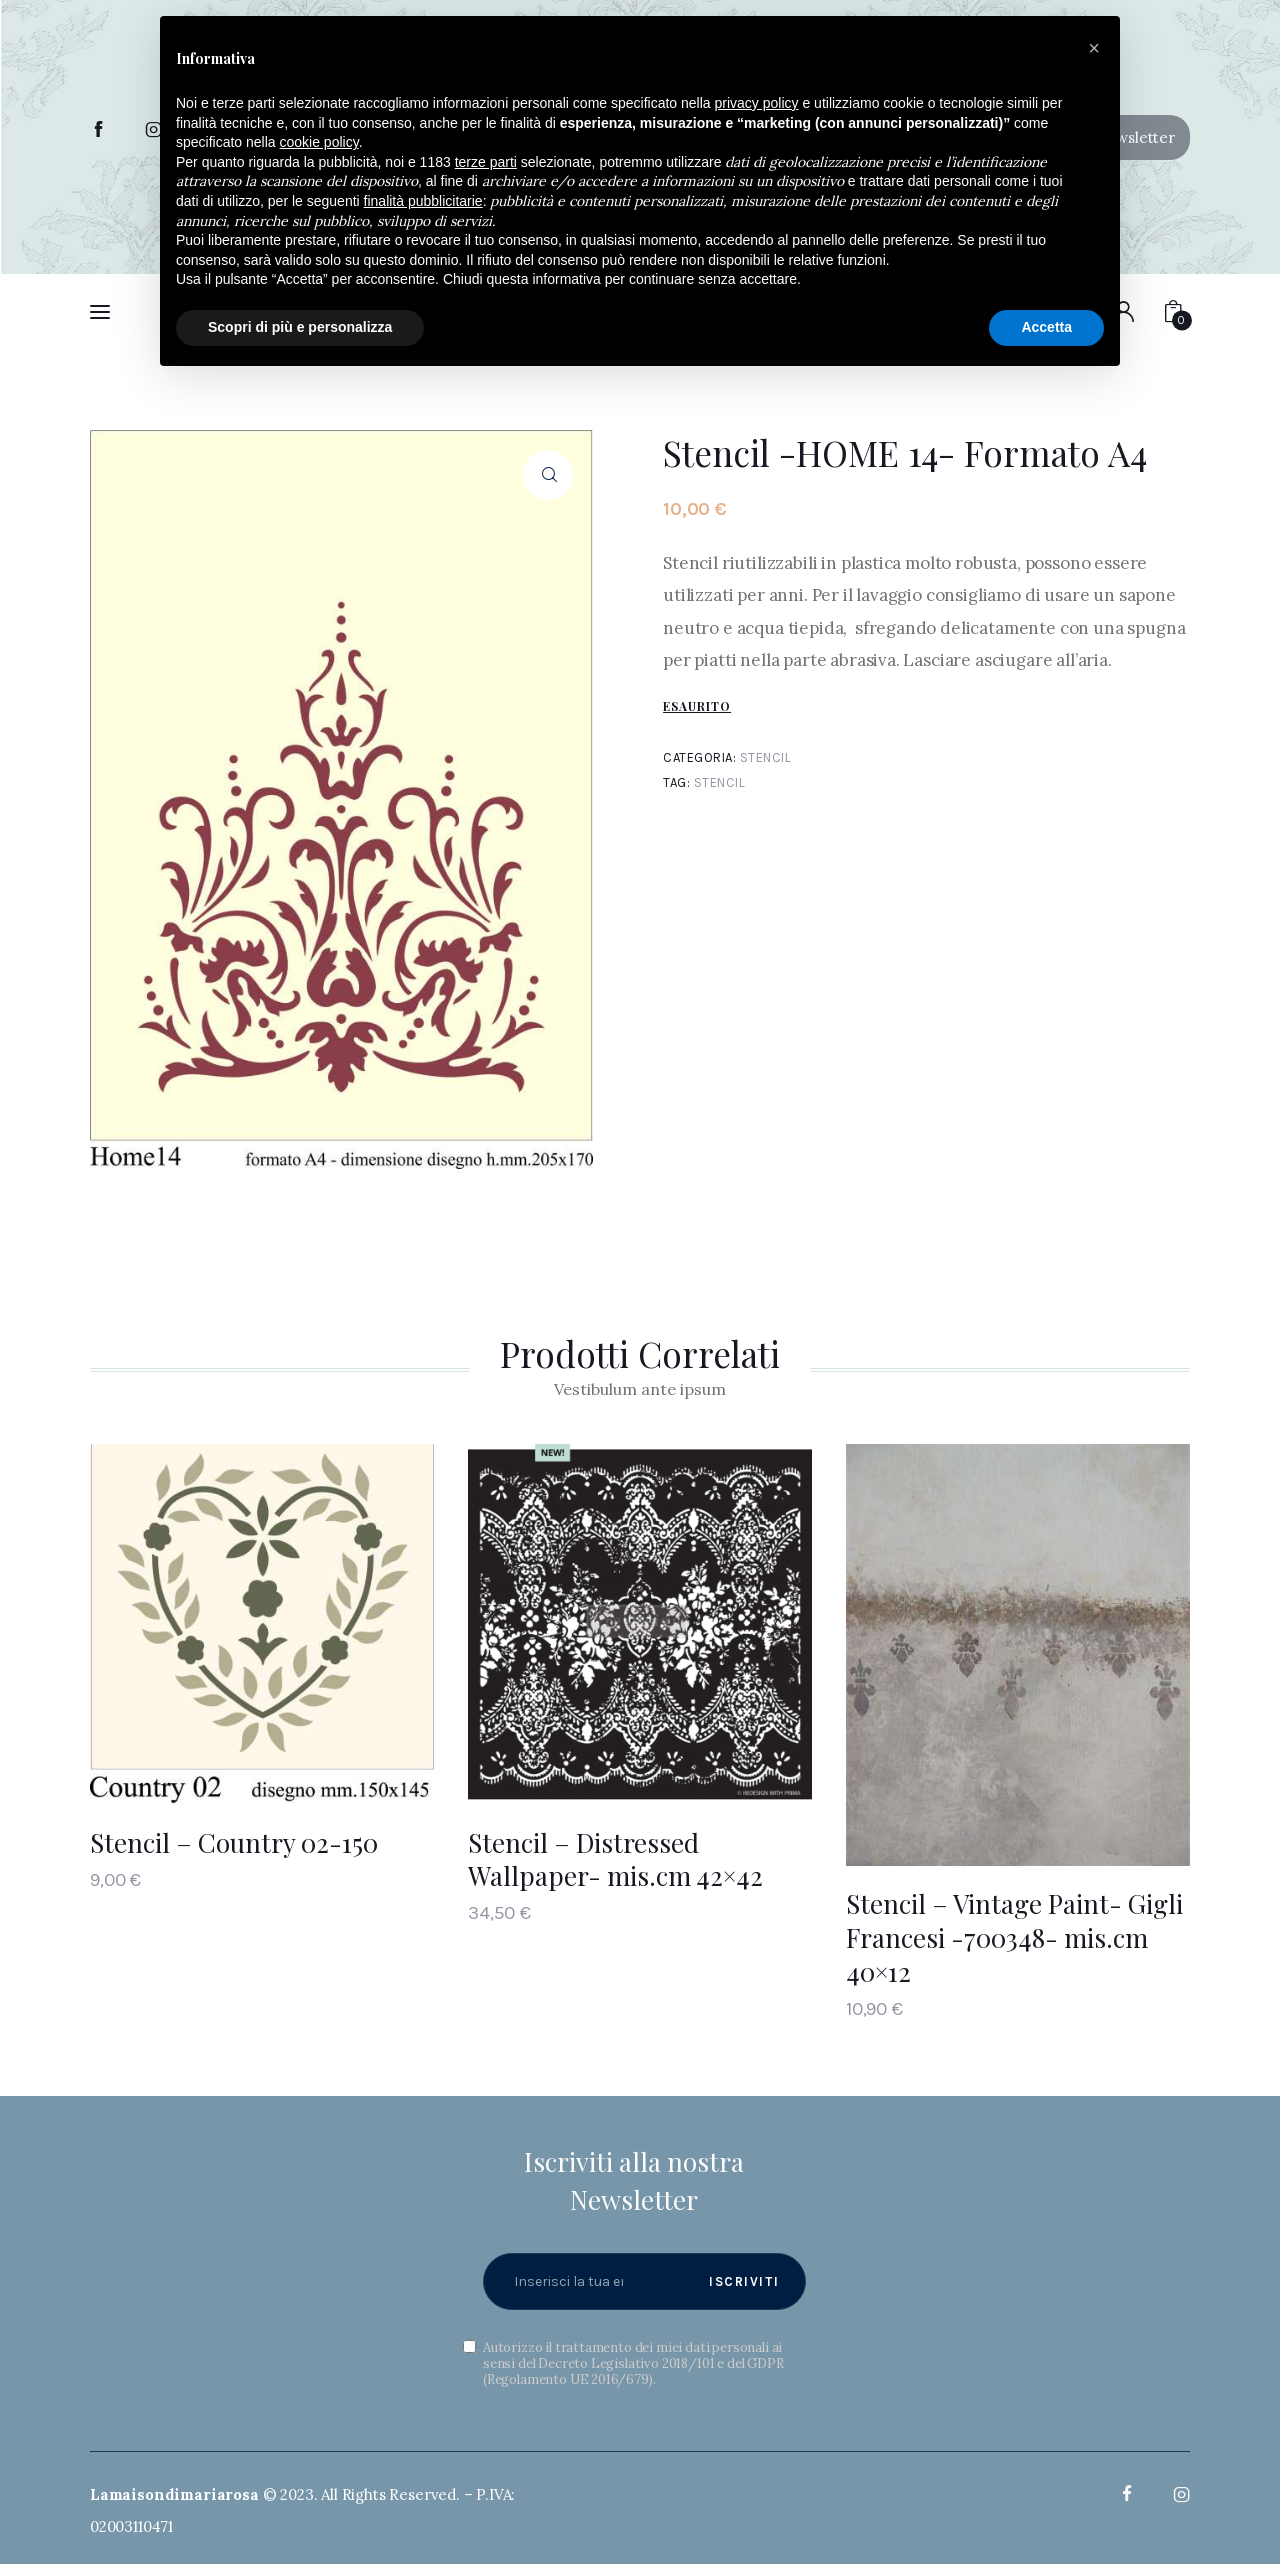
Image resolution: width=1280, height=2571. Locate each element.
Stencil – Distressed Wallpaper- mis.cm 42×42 (615, 1859)
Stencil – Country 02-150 (234, 1842)
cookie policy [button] (319, 142)
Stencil (766, 757)
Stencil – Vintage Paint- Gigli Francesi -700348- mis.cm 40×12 (1014, 1937)
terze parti (486, 162)
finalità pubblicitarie (423, 201)
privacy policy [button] (757, 103)
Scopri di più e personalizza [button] (300, 327)
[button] (1094, 48)
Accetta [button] (1046, 327)
